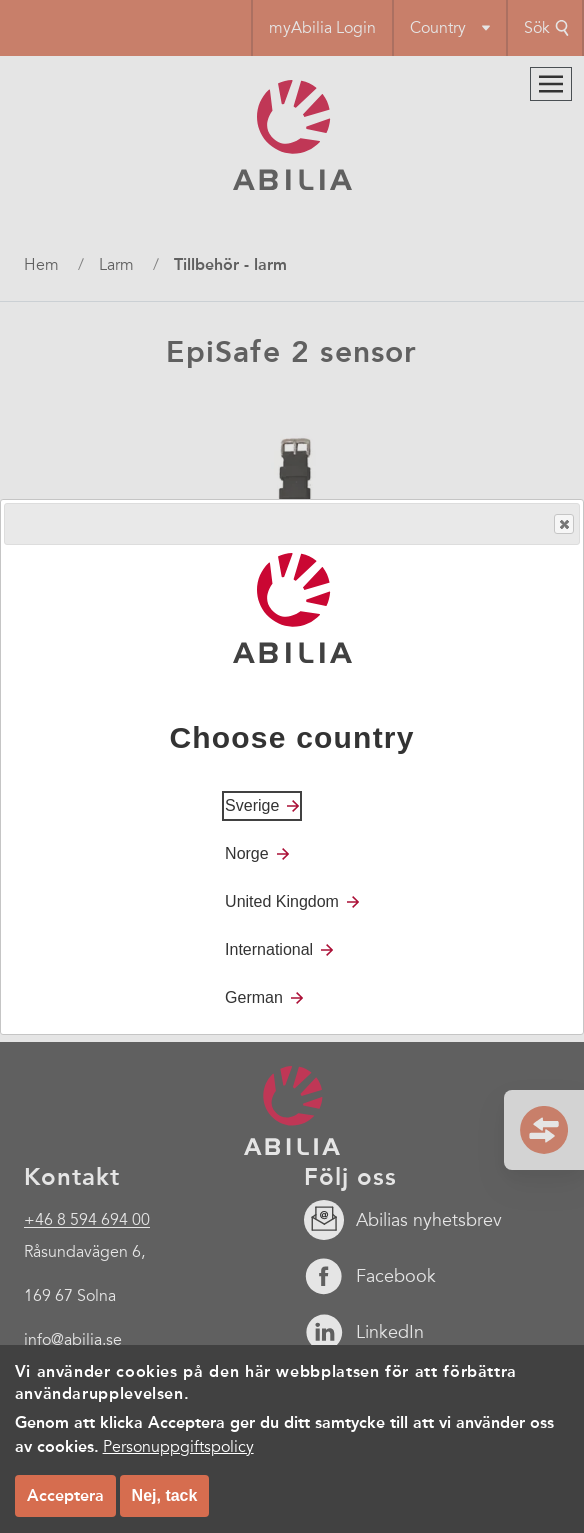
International (269, 949)
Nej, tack (165, 1496)
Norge (247, 853)
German (254, 997)
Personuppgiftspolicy (178, 1448)
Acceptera (65, 1496)
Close (563, 524)
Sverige (252, 805)
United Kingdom (282, 901)
